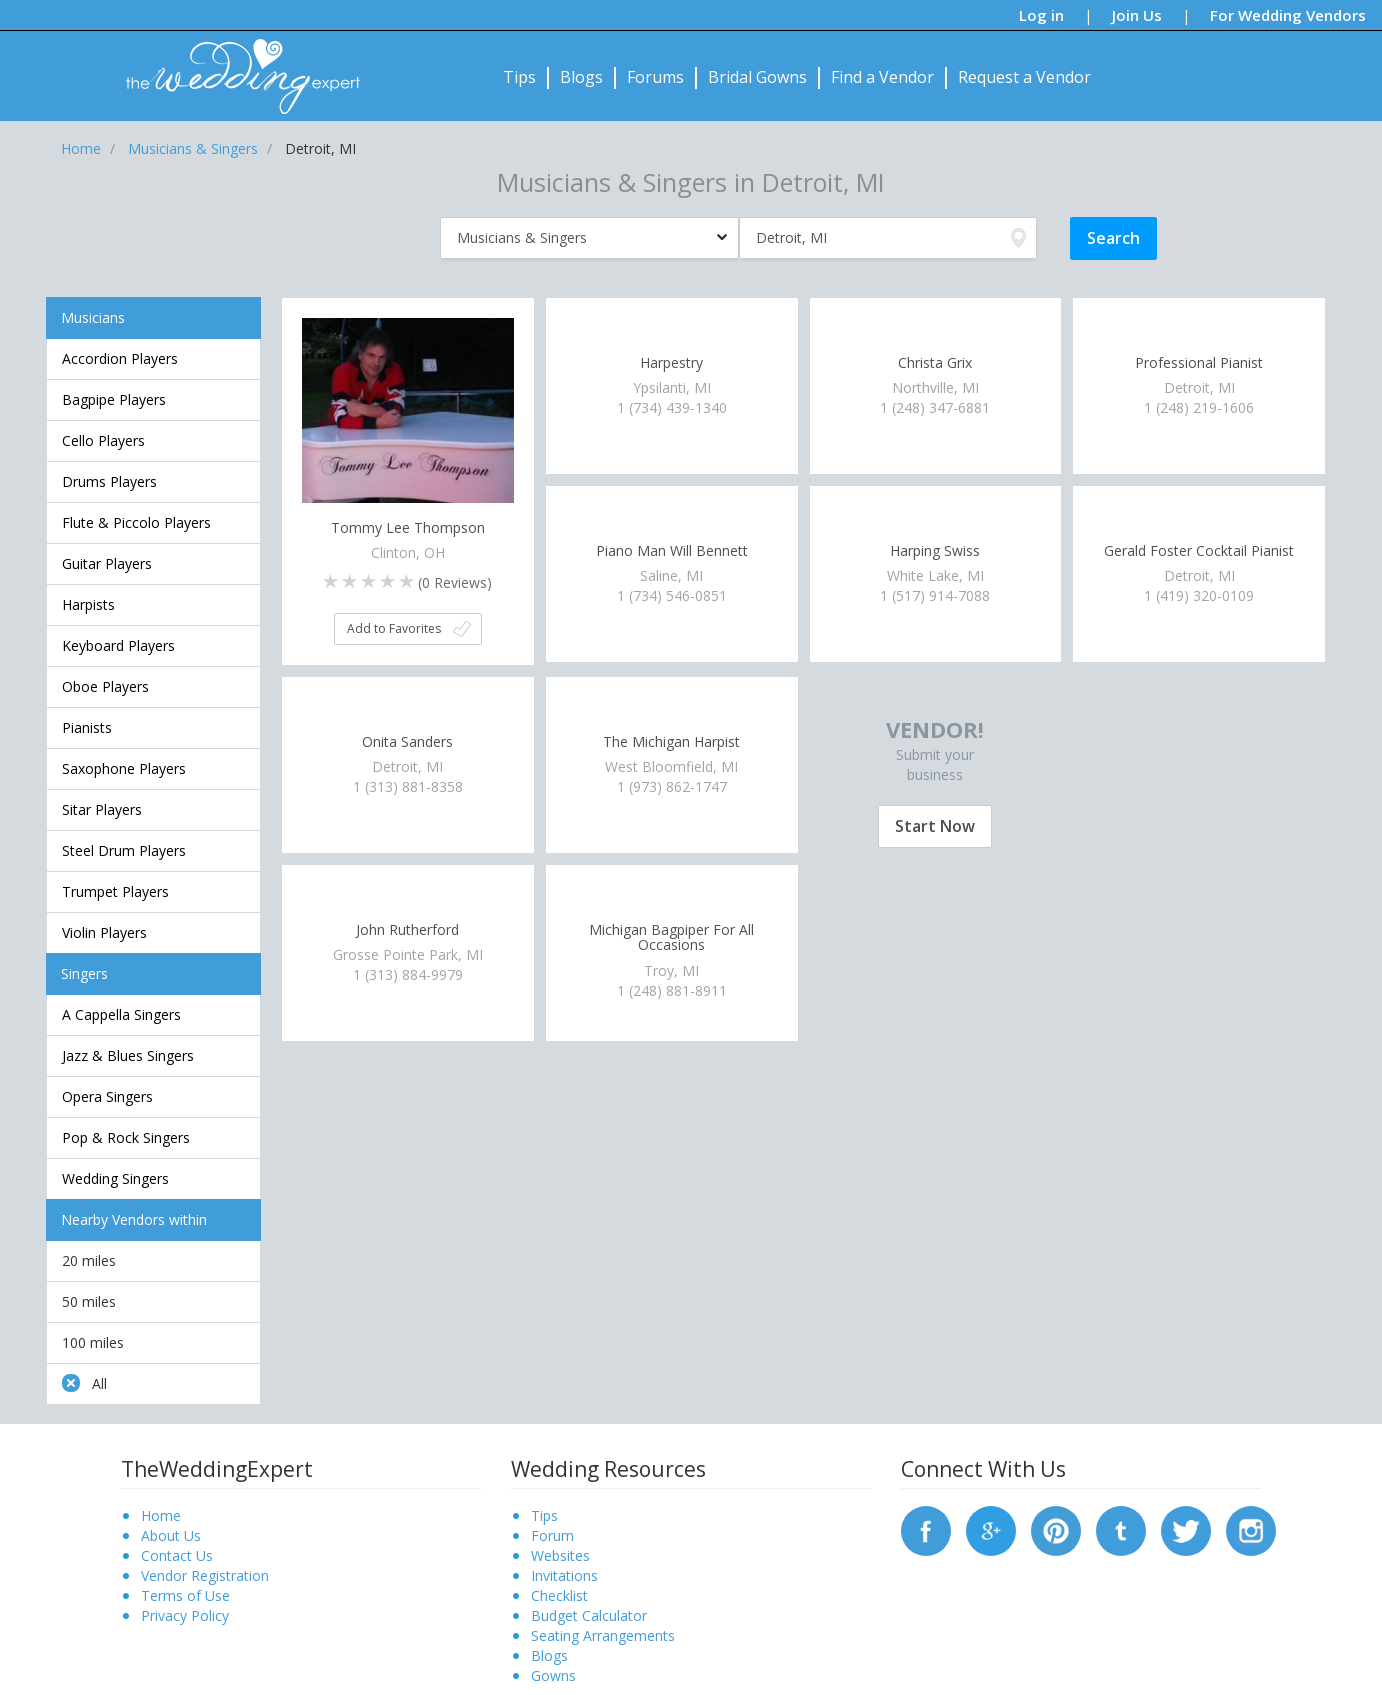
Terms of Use (185, 1595)
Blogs (581, 77)
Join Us (1137, 15)
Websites (560, 1555)
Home (161, 1515)
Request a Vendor (1024, 77)
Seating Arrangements (603, 1635)
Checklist (559, 1595)
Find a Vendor (882, 77)
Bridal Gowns (757, 77)
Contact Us (177, 1555)
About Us (171, 1535)
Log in (1041, 15)
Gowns (553, 1675)
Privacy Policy (185, 1615)
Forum (552, 1535)
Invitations (564, 1575)
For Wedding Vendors (1288, 15)
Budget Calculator (589, 1615)
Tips (519, 77)
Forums (655, 77)
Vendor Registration (205, 1575)
